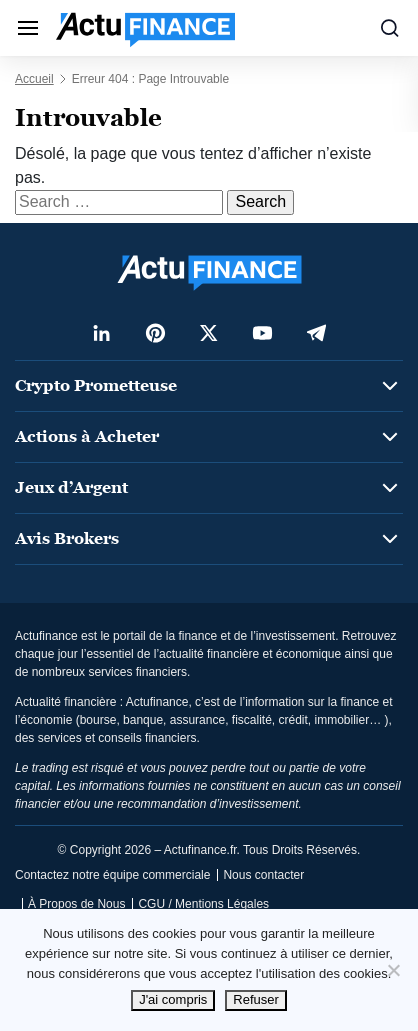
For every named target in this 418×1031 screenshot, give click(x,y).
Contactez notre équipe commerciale (112, 875)
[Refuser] (393, 970)
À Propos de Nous (76, 904)
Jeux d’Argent (71, 487)
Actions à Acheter (87, 436)
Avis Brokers (67, 538)
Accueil (34, 79)
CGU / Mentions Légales (203, 904)
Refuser (256, 999)
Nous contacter (263, 875)
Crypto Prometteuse (96, 385)
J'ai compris (173, 999)
